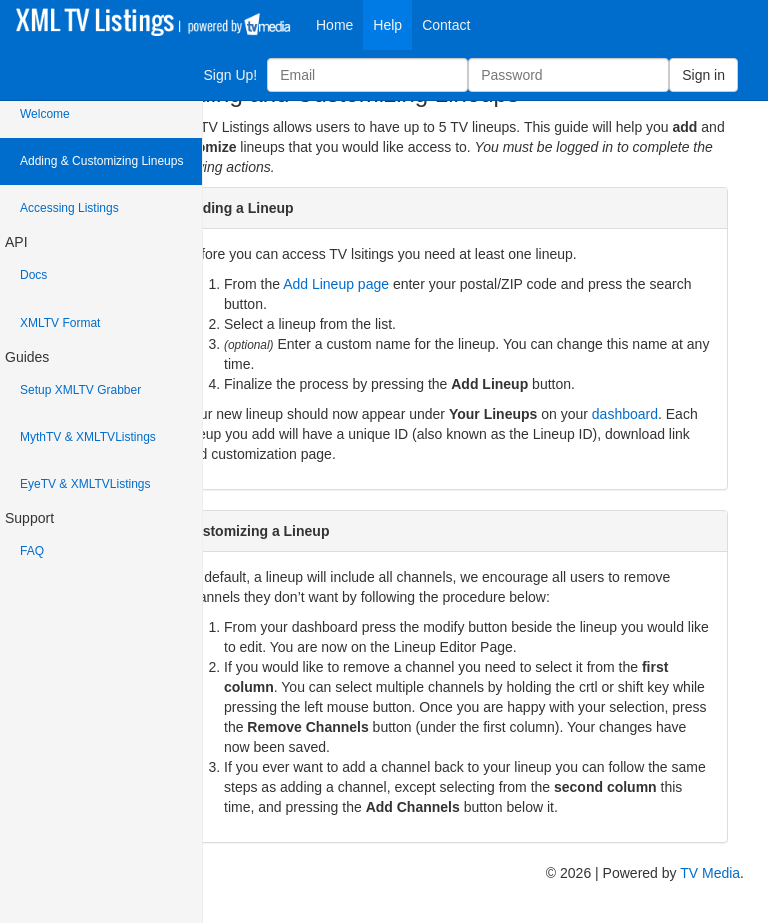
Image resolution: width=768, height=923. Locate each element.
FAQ (32, 551)
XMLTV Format (60, 323)
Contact (446, 25)
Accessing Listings (69, 208)
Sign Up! (230, 75)
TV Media (710, 873)
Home (334, 25)
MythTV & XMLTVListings (88, 437)
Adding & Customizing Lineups (101, 161)
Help (387, 25)
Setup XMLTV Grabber (80, 390)
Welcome (45, 114)
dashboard (625, 414)
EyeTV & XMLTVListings (85, 484)
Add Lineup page (336, 284)
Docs (33, 275)
